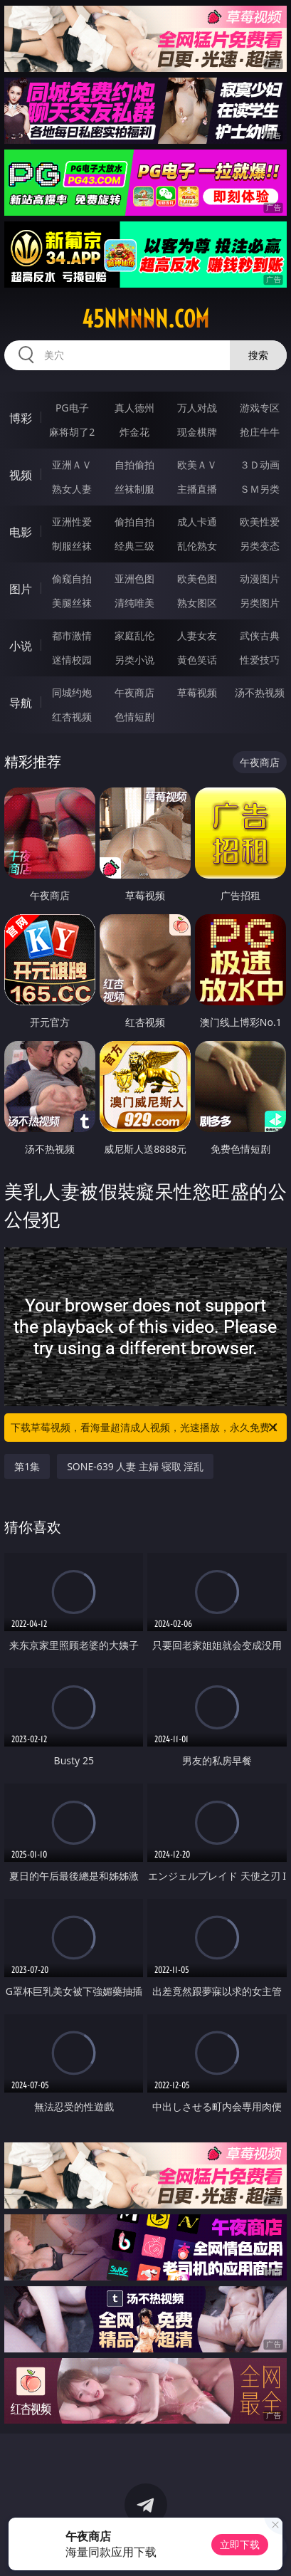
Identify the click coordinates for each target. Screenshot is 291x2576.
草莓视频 (197, 692)
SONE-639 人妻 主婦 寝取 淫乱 (135, 1466)
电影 (20, 532)
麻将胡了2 (72, 432)
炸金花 (134, 432)
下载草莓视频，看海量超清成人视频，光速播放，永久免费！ (145, 1427)
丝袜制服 (134, 489)
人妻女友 (197, 635)
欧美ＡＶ (197, 464)
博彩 (20, 418)
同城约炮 (72, 692)
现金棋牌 (197, 432)
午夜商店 (134, 692)
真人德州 (134, 407)
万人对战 (197, 407)
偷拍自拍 (134, 521)
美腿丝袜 (72, 602)
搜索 (258, 355)
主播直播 (197, 489)
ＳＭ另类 (260, 489)
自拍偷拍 (134, 464)
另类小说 (134, 659)
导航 (20, 703)
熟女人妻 (72, 489)
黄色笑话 (197, 659)
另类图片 (260, 602)
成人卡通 (197, 521)
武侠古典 (260, 635)
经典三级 (134, 546)
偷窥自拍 (72, 578)
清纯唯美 (134, 602)
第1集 (27, 1466)
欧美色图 (197, 578)
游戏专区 (260, 407)
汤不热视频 (260, 692)
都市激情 (72, 635)
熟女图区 (197, 602)
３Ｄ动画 (260, 464)
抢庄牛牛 (260, 432)
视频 (20, 475)
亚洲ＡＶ (72, 464)
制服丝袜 (72, 546)
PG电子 (72, 407)
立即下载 (240, 2544)
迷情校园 (72, 659)
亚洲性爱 (72, 521)
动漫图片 (260, 578)
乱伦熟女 (197, 546)
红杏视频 (72, 716)
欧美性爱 (260, 521)
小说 (20, 646)
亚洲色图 (134, 578)
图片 (20, 589)
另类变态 (260, 546)
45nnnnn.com (145, 319)
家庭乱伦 (134, 635)
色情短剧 (134, 716)
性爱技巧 (260, 659)
